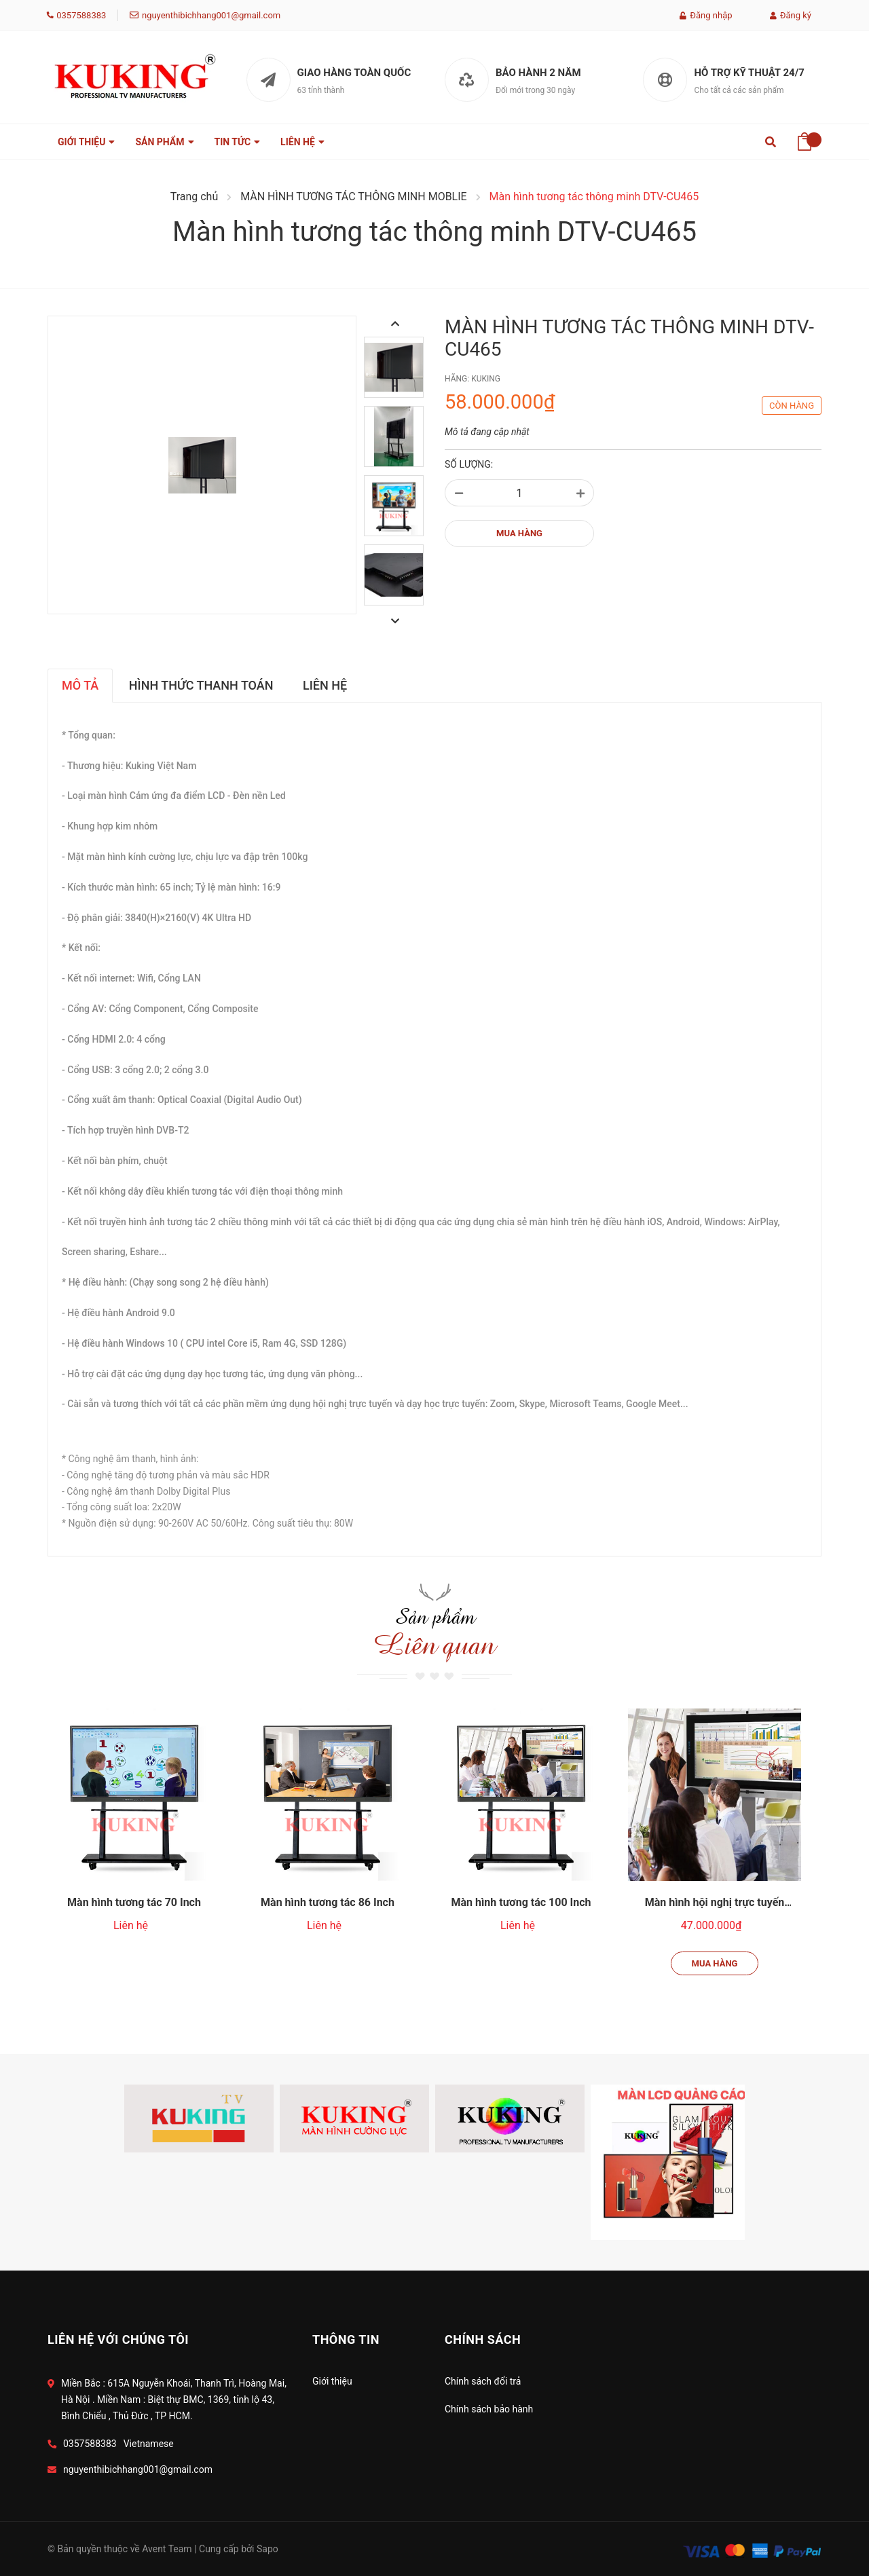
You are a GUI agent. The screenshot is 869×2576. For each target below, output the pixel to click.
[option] (393, 370)
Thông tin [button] (346, 2339)
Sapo (267, 2548)
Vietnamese (149, 2443)
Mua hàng (715, 1925)
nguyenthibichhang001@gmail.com (211, 15)
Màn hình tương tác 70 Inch (134, 1863)
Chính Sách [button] (483, 2339)
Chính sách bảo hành (489, 2409)
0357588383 (81, 15)
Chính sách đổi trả (483, 2381)
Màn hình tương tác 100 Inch (521, 1863)
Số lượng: (469, 464)
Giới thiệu (332, 2381)
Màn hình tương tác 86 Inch (327, 1863)
